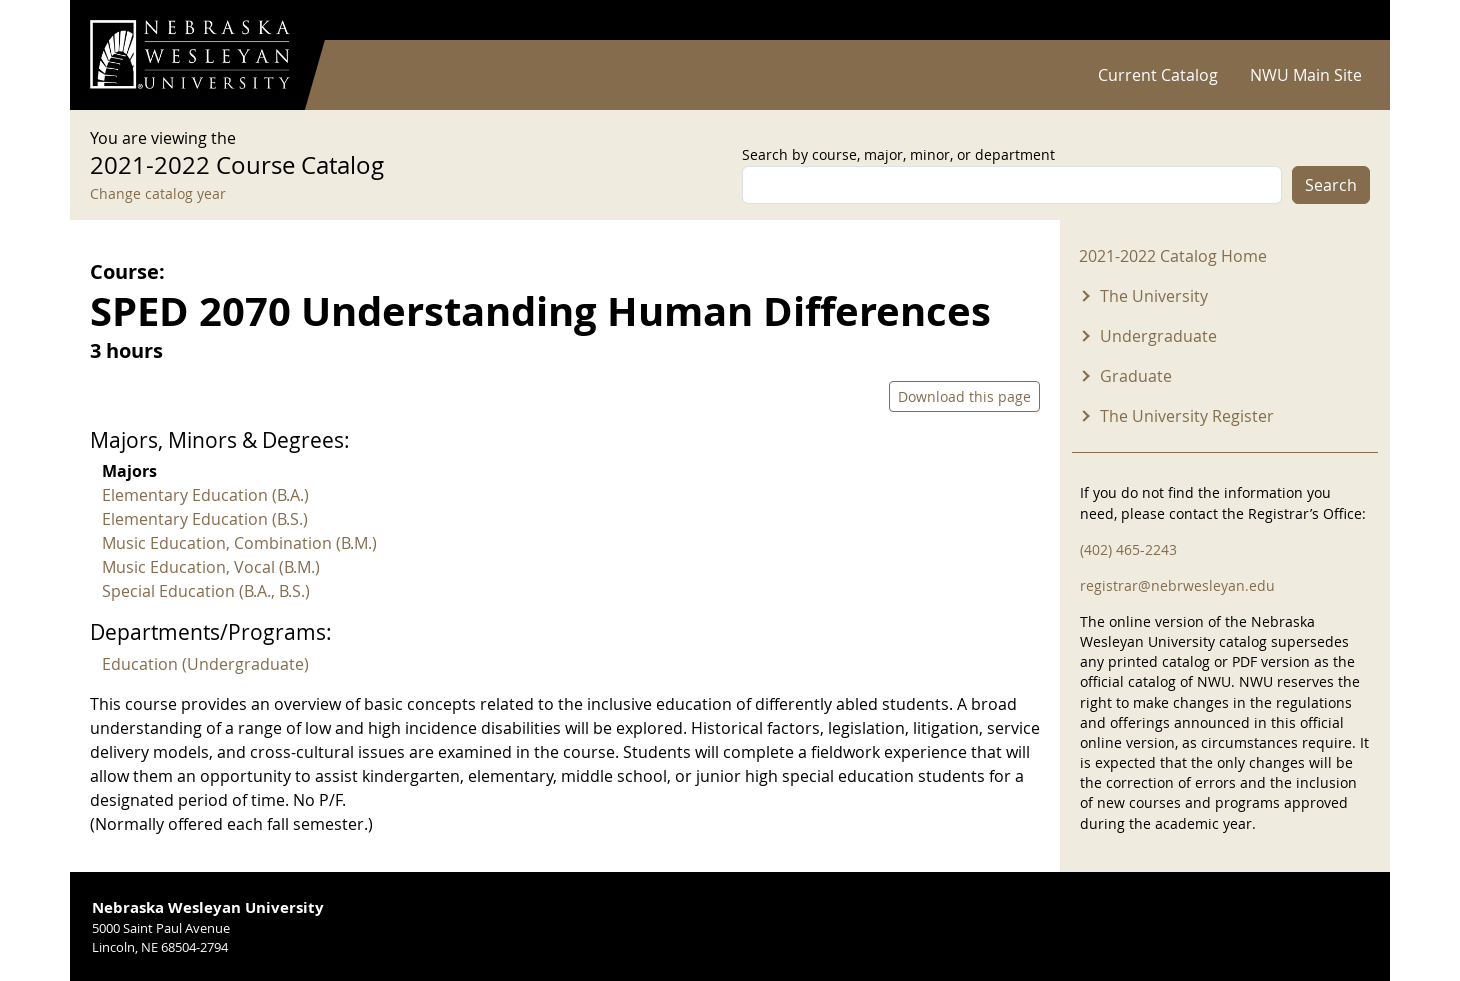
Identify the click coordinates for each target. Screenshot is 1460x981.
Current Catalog (1158, 75)
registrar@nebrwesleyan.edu (1177, 585)
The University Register (1187, 416)
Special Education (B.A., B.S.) (206, 591)
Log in (1344, 20)
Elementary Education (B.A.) (205, 495)
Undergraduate (1158, 336)
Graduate (1136, 376)
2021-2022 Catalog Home (1173, 256)
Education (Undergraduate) (205, 664)
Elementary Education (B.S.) (205, 519)
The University (1154, 296)
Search (1331, 185)
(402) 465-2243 (1128, 549)
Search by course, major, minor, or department (898, 154)
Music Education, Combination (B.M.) (239, 543)
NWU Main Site (1306, 75)
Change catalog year (158, 193)
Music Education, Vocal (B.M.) (211, 567)
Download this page (964, 396)
